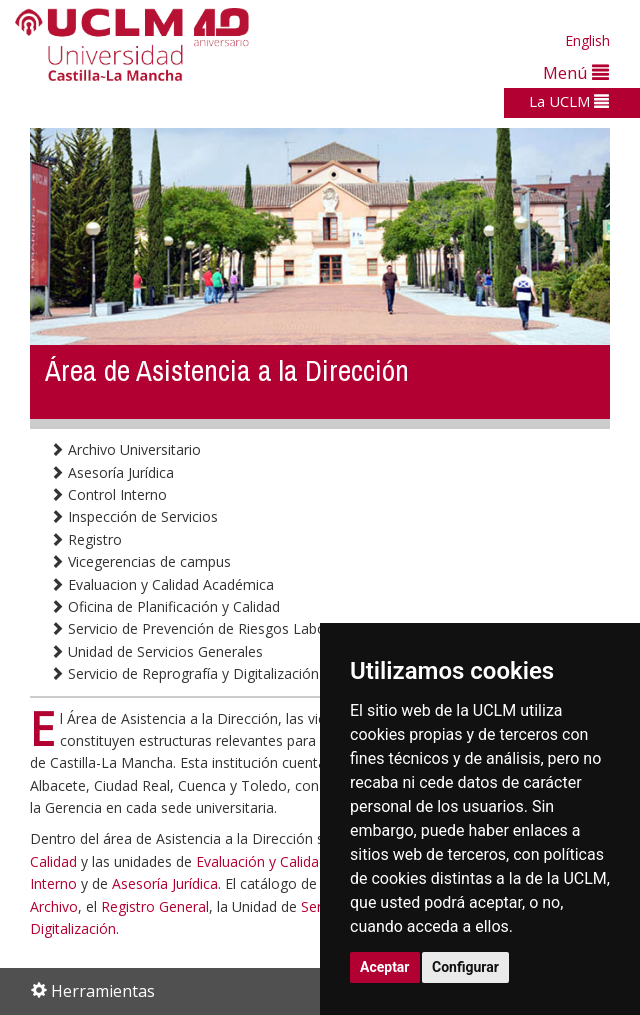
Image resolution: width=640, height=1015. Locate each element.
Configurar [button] (465, 967)
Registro (86, 539)
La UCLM (569, 101)
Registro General (155, 906)
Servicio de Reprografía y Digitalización (184, 673)
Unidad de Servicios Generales (156, 651)
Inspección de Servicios (134, 516)
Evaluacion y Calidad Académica (162, 584)
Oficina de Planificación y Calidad (165, 606)
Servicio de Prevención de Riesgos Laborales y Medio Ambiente (264, 628)
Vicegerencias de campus (140, 561)
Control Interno (108, 494)
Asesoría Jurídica (112, 472)
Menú (576, 72)
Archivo (54, 906)
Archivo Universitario (125, 449)
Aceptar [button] (385, 967)
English (587, 40)
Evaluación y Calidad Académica (299, 861)
